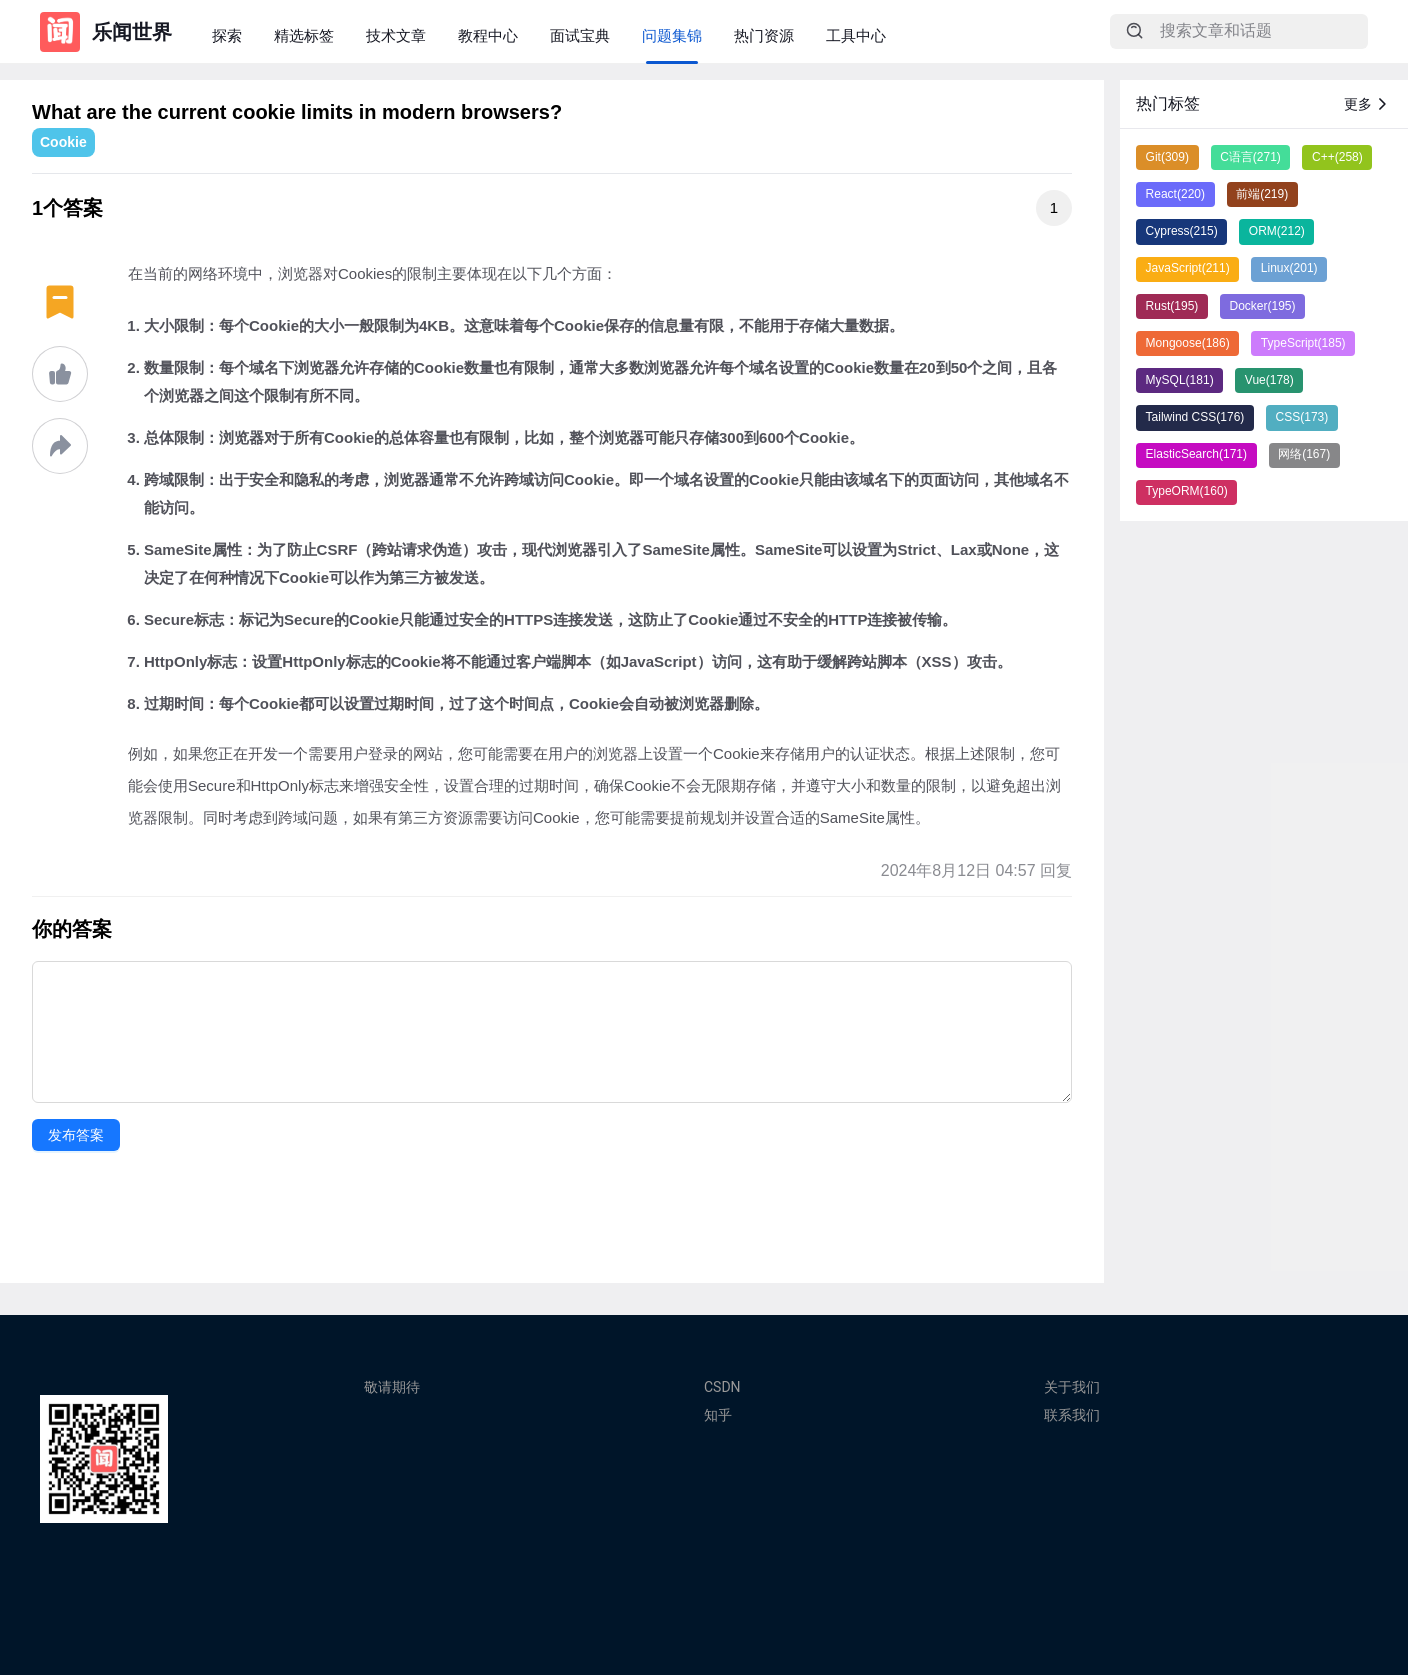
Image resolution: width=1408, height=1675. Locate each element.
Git (1167, 157)
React (1175, 194)
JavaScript (1188, 268)
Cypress (1182, 231)
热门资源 (764, 35)
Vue (1269, 380)
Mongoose (1188, 343)
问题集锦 (672, 35)
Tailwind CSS (1195, 417)
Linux (1289, 268)
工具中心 (856, 35)
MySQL (1180, 380)
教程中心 (488, 35)
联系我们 (1072, 1415)
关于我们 (1072, 1387)
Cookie (63, 142)
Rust (1172, 306)
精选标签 (304, 35)
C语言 (1250, 157)
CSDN (722, 1387)
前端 (1262, 194)
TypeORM (1187, 491)
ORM (1277, 231)
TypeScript (1303, 343)
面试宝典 (580, 35)
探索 (227, 35)
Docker (1263, 306)
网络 (1304, 454)
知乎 (718, 1415)
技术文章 (396, 35)
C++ (1337, 157)
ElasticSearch (1196, 454)
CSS (1302, 417)
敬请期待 (392, 1387)
